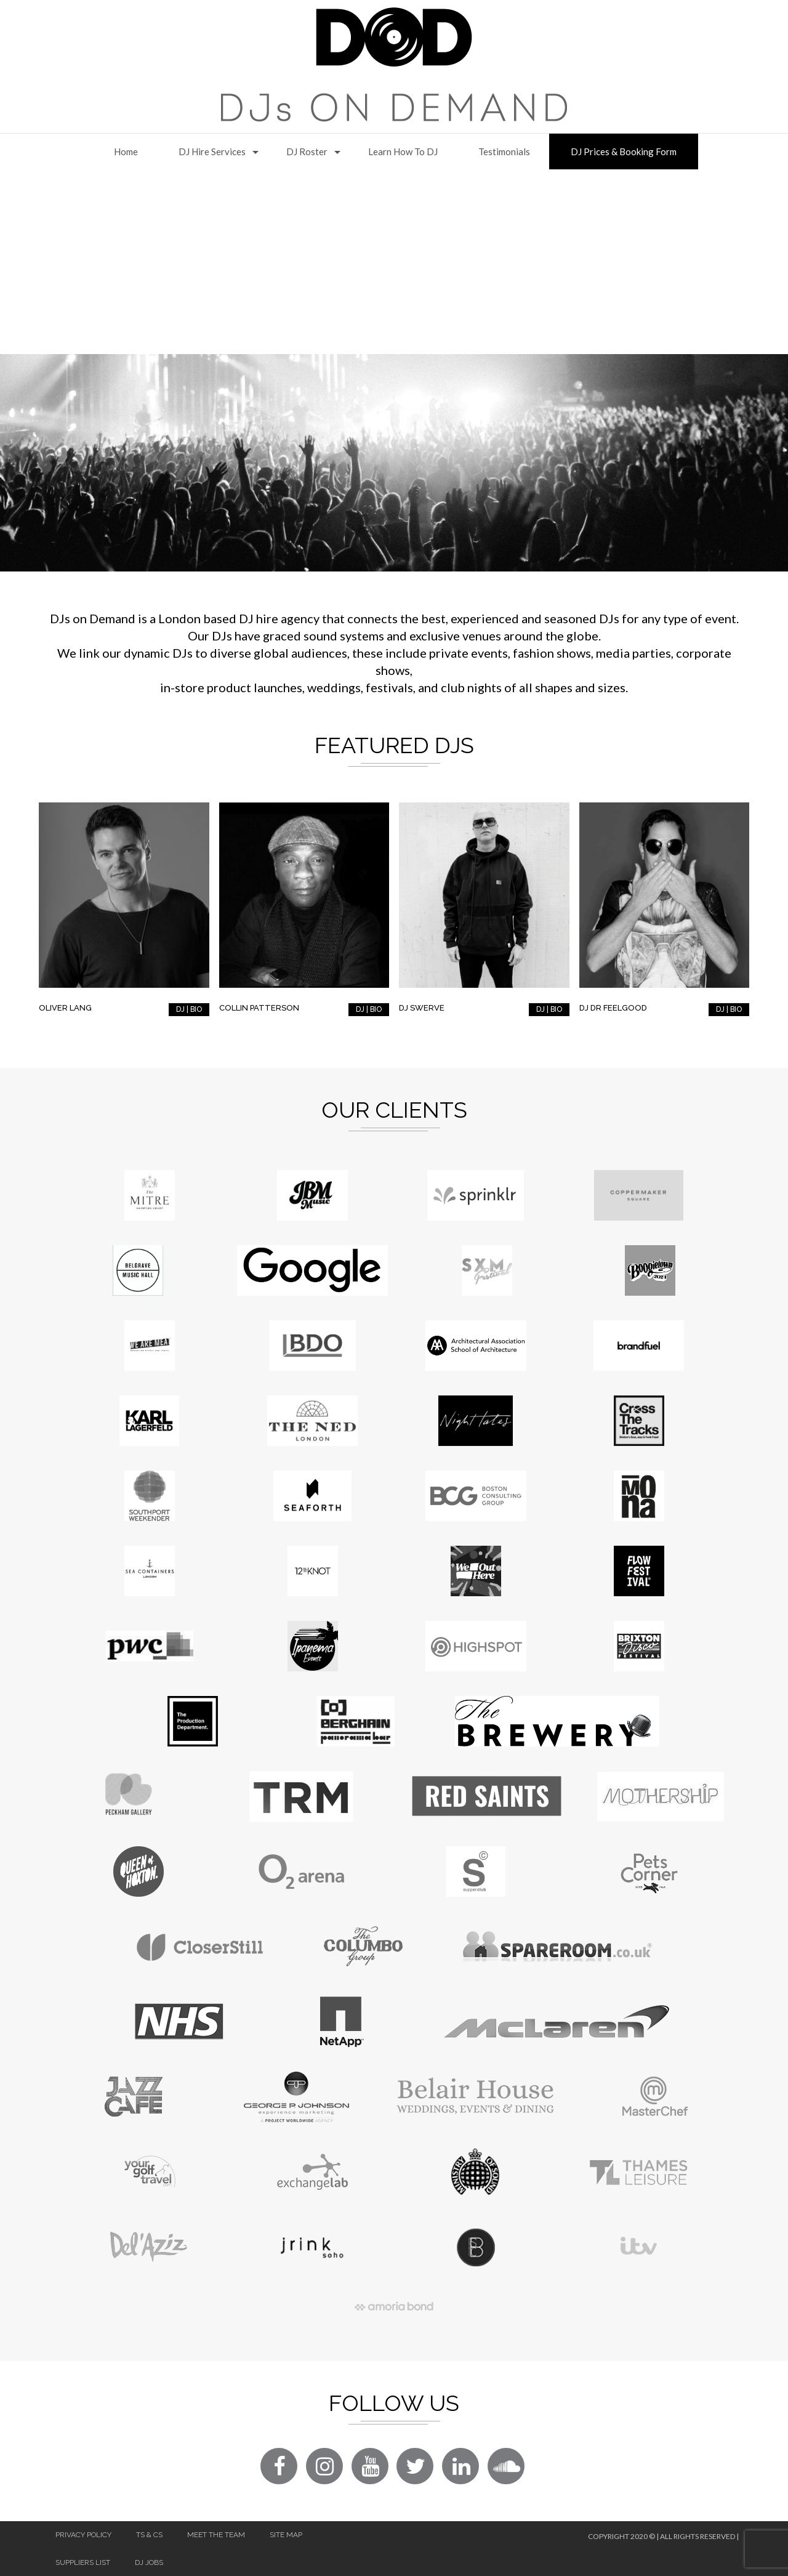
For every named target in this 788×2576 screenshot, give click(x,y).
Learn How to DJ (403, 151)
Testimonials (504, 151)
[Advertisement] (394, 262)
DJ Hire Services (212, 151)
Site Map (286, 2535)
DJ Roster (307, 151)
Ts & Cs (149, 2535)
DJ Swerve (421, 1008)
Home (126, 151)
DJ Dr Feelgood (613, 1008)
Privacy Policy (83, 2535)
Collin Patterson (259, 1008)
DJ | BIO (189, 1009)
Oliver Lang (65, 1008)
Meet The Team (216, 2535)
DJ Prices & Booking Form (624, 151)
